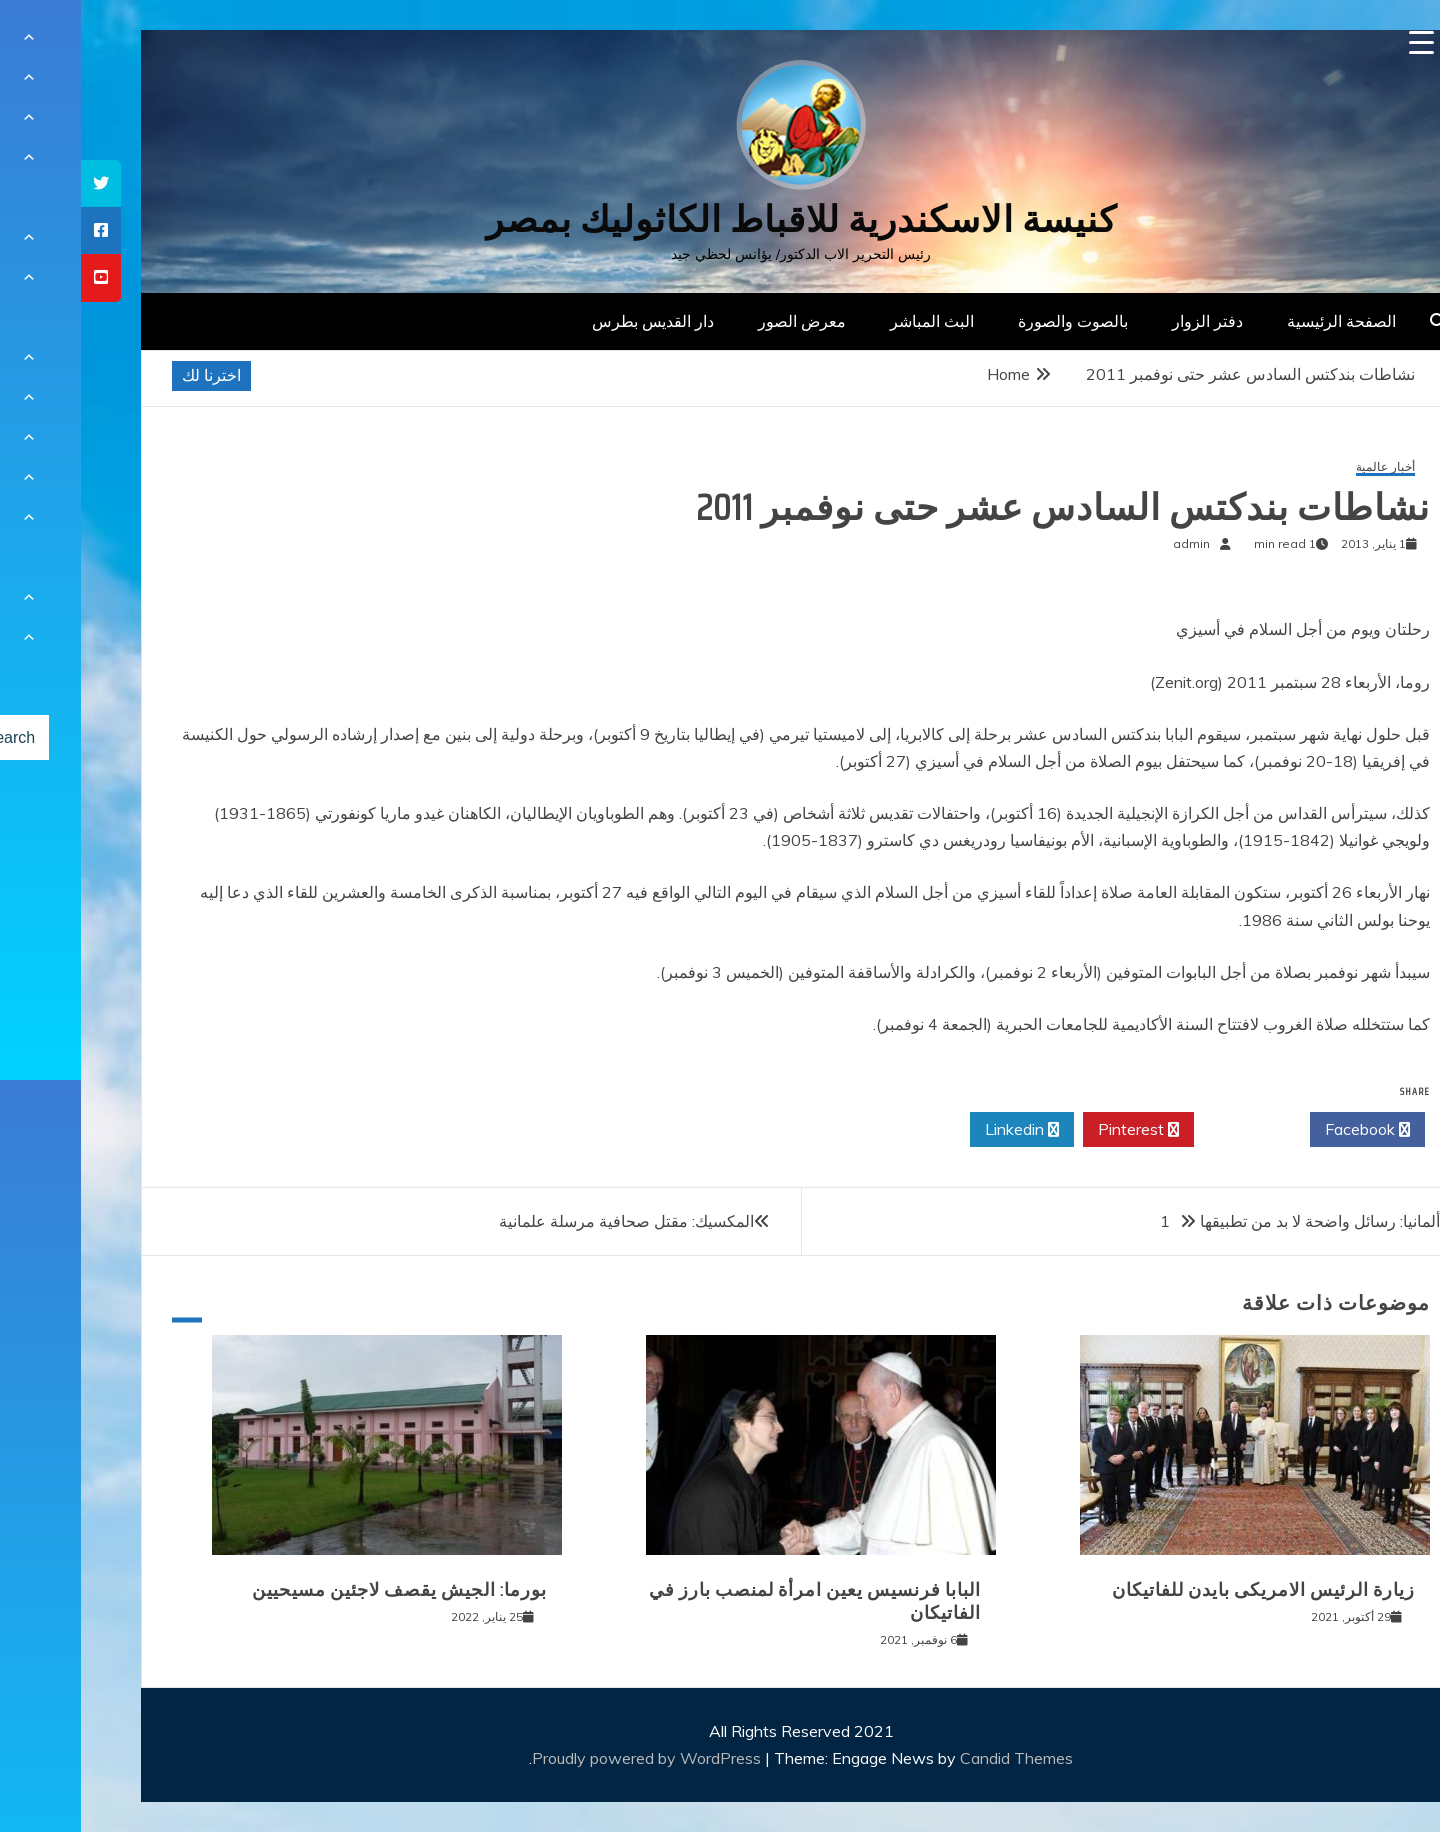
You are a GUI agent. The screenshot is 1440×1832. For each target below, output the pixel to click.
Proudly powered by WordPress (567, 1758)
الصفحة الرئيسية (1260, 321)
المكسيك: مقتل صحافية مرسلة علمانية (545, 1221)
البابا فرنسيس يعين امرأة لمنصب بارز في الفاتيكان (734, 1601)
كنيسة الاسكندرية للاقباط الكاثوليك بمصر (720, 219)
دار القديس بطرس (572, 321)
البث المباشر (851, 321)
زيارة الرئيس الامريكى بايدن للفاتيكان (1182, 1590)
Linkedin (941, 1130)
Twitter (1171, 1130)
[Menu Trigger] (1340, 42)
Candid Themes (935, 1758)
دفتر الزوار (1126, 321)
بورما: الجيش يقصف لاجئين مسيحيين (318, 1590)
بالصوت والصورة (992, 321)
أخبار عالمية (1304, 467)
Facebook (1286, 1130)
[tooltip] (20, 183)
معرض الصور (721, 321)
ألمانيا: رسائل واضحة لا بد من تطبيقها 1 (1219, 1221)
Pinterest (1057, 1130)
